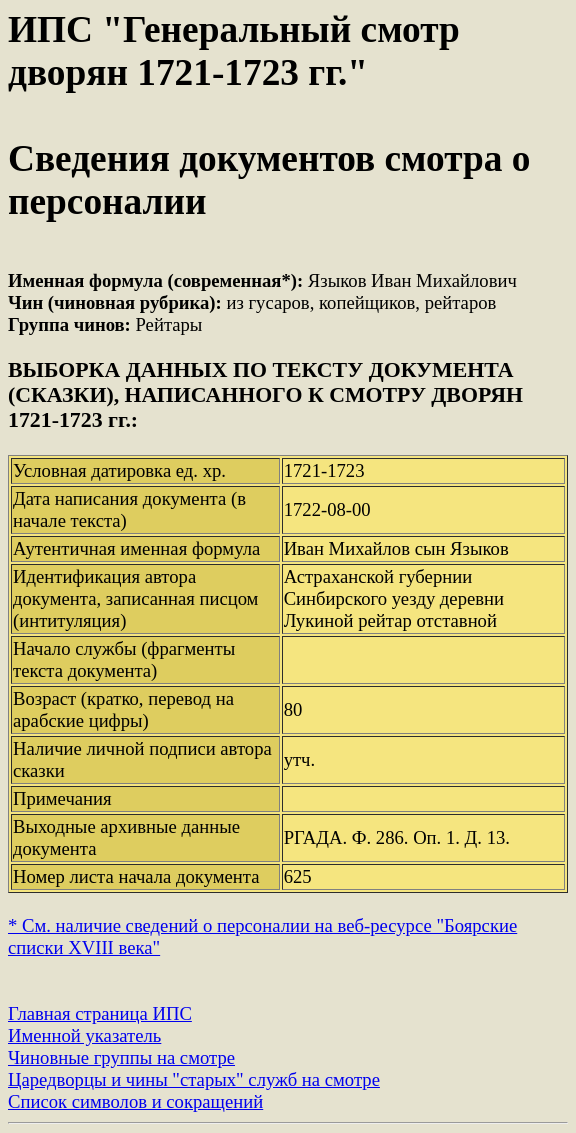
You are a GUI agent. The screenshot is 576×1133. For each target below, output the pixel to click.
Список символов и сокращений (135, 1101)
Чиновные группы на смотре (121, 1057)
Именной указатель (84, 1035)
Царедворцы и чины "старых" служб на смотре (194, 1079)
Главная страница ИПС (100, 1013)
